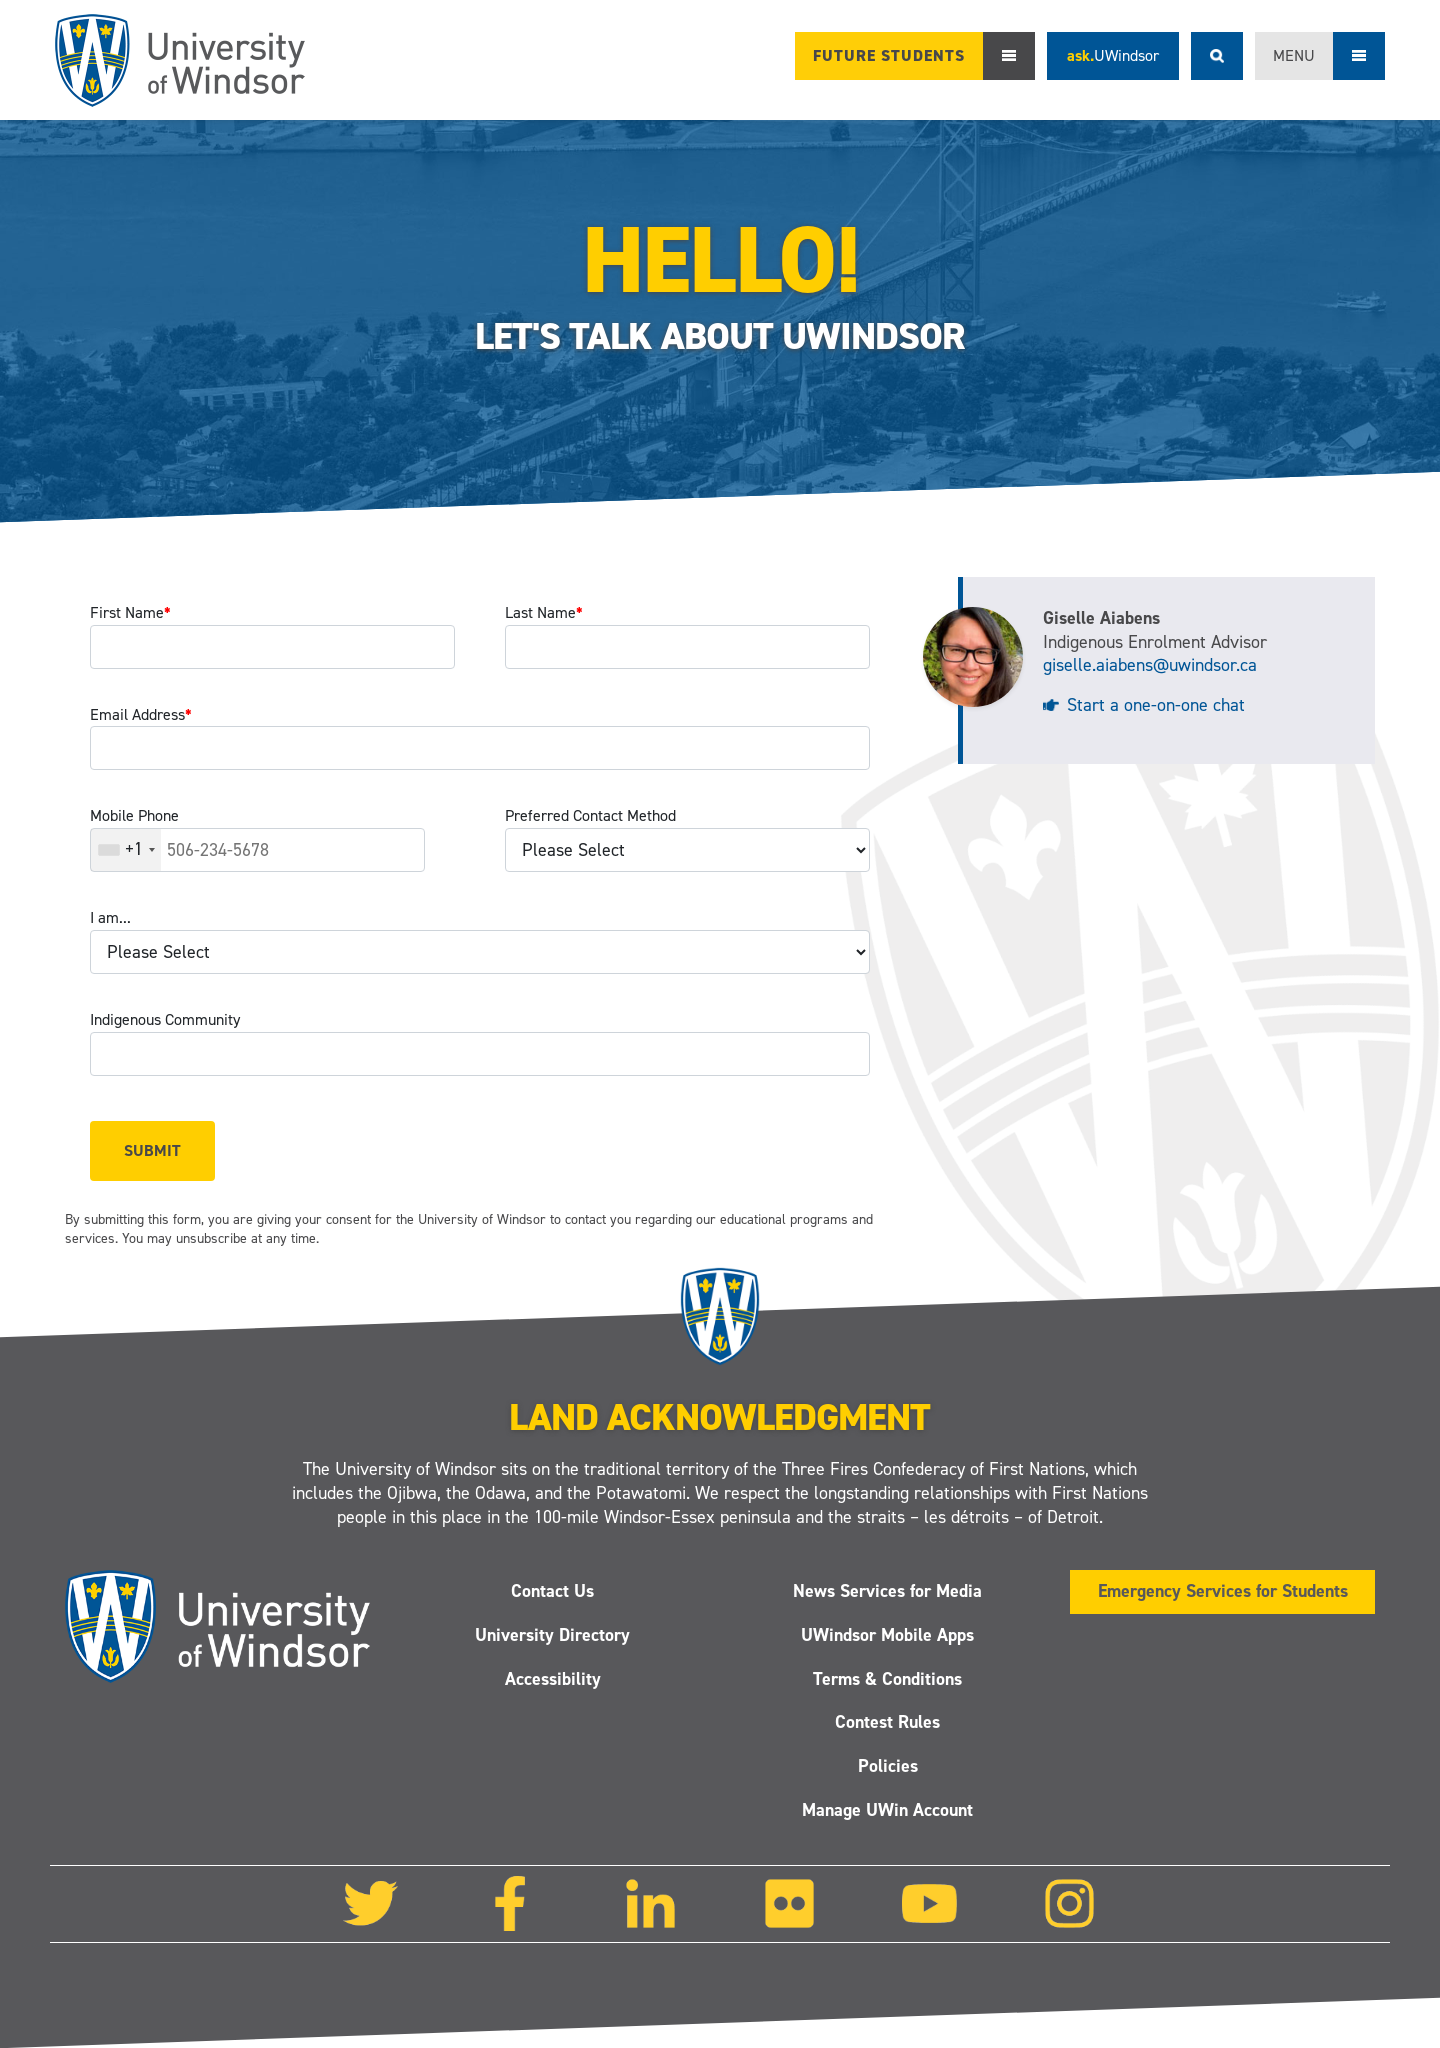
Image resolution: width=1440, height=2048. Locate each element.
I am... (110, 917)
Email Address (141, 714)
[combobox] (126, 850)
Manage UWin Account (887, 1810)
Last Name (544, 612)
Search (1217, 56)
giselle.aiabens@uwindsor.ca (1150, 665)
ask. (1113, 55)
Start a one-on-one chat (1156, 705)
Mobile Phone (134, 815)
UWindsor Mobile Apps (887, 1635)
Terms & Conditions (887, 1679)
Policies (888, 1766)
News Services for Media (887, 1591)
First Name (130, 612)
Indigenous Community (165, 1019)
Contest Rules (887, 1723)
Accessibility (553, 1679)
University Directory (552, 1635)
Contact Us (552, 1591)
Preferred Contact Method (590, 815)
